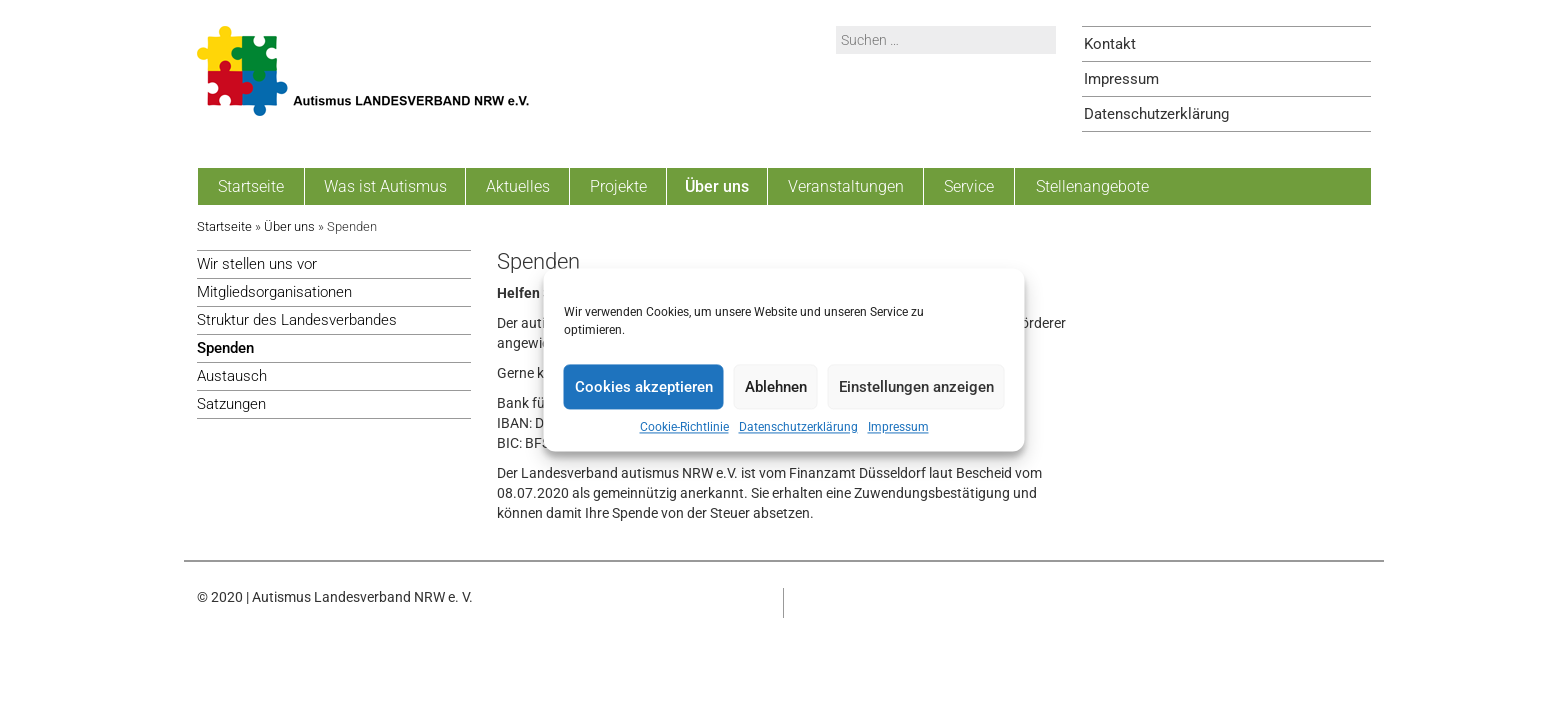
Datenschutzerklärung (798, 427)
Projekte (618, 186)
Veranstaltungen (846, 186)
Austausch (232, 376)
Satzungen (231, 404)
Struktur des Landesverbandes (297, 320)
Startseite (251, 186)
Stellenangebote (1092, 186)
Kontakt (1110, 44)
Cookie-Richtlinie (684, 427)
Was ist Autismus (385, 186)
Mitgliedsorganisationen (274, 292)
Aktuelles (518, 186)
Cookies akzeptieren (644, 387)
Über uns (717, 186)
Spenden (225, 348)
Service (969, 186)
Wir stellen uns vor (257, 264)
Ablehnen (776, 387)
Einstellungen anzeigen (916, 387)
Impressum (898, 427)
